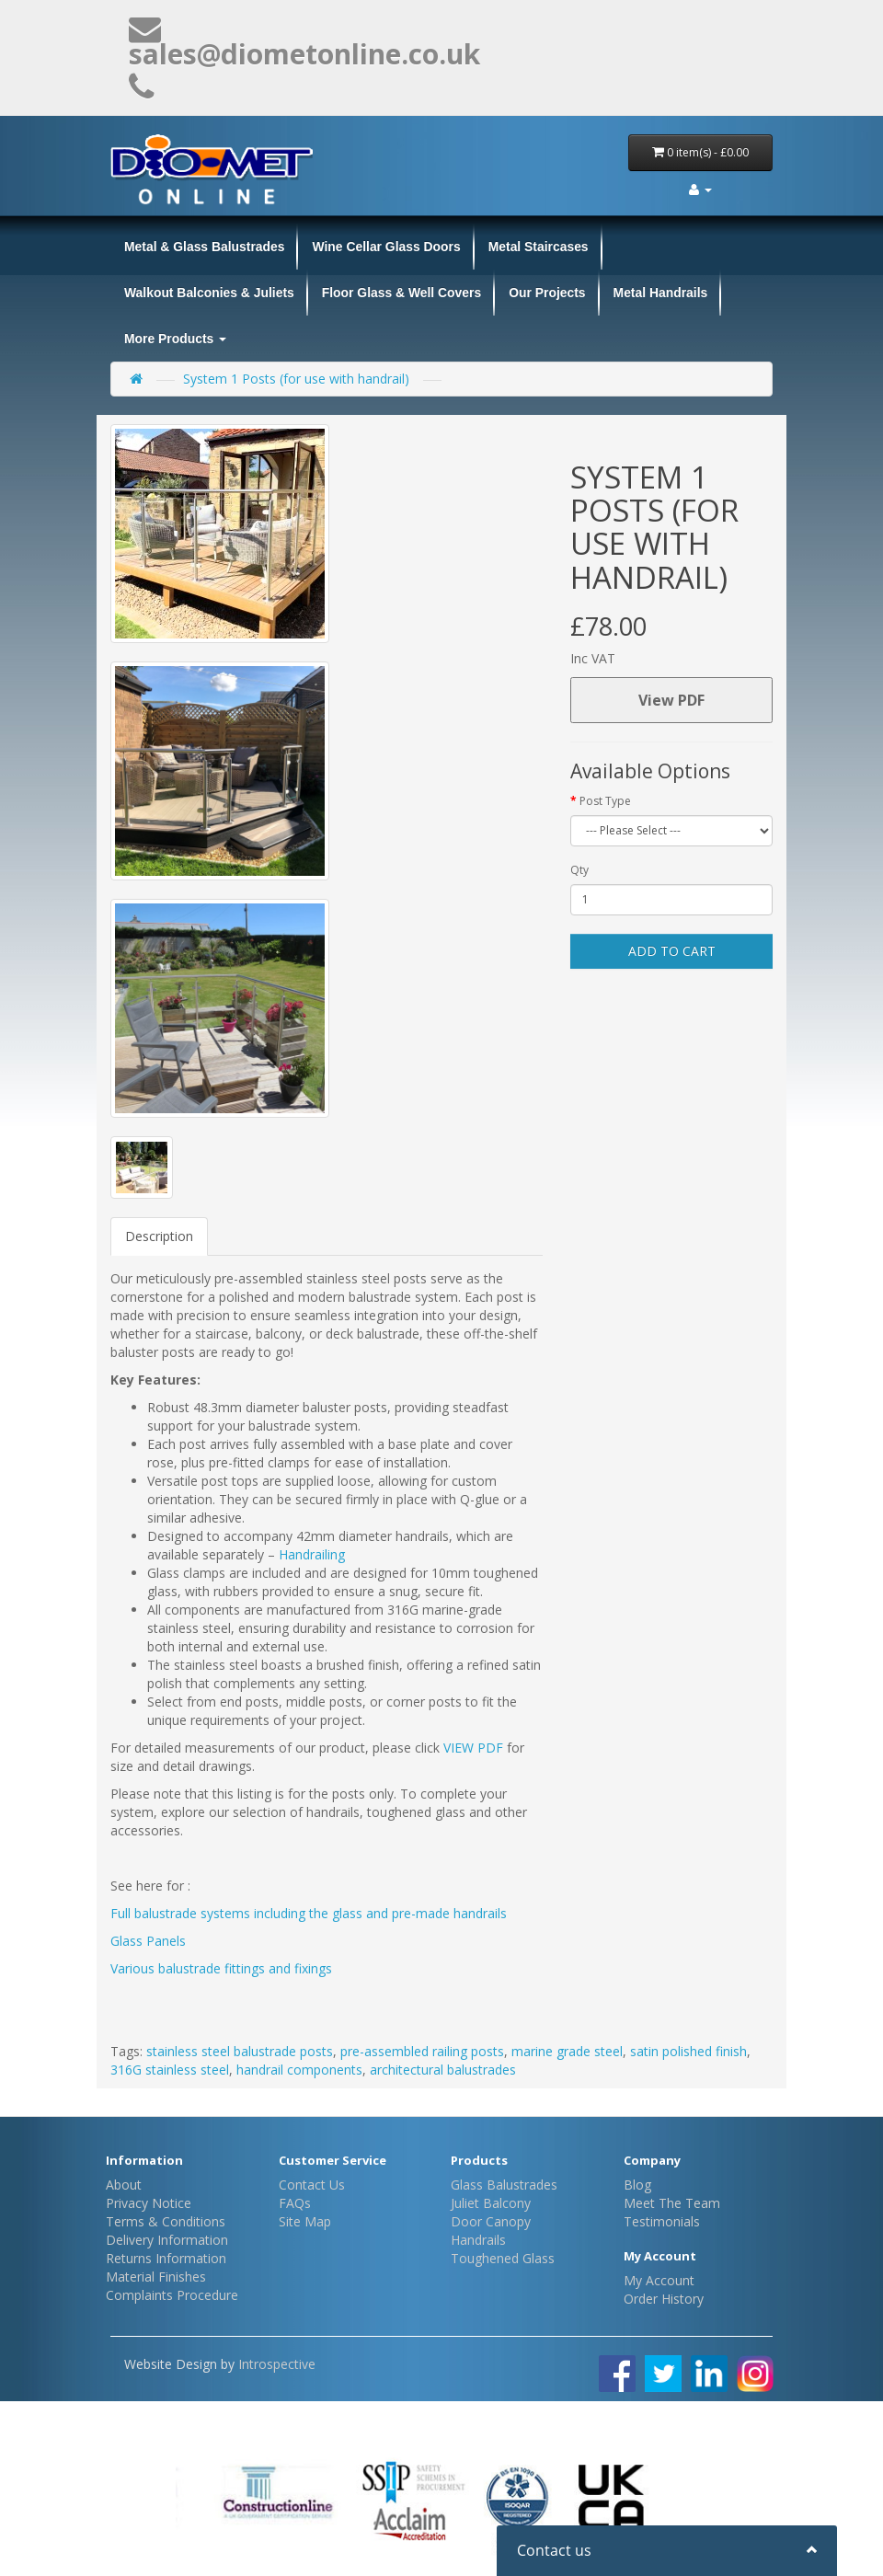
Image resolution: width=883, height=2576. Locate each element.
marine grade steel (567, 2051)
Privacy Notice (148, 2203)
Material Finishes (156, 2276)
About (124, 2184)
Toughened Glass (503, 2258)
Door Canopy (491, 2221)
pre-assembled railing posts (422, 2051)
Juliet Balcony (491, 2203)
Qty (579, 870)
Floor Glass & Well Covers (401, 292)
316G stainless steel (169, 2069)
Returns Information (166, 2258)
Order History (664, 2298)
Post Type (605, 801)
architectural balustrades (443, 2069)
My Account (659, 2280)
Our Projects (547, 292)
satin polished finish (688, 2051)
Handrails (478, 2239)
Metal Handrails (661, 292)
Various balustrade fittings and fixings (221, 1968)
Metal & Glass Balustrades (204, 246)
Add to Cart (672, 951)
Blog (637, 2184)
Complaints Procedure (172, 2295)
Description (159, 1236)
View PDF (671, 700)
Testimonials (662, 2221)
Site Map (305, 2221)
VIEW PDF (473, 1747)
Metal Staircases (538, 246)
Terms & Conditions (165, 2221)
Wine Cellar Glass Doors (386, 246)
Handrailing (314, 1554)
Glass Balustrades (504, 2184)
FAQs (295, 2203)
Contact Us (312, 2184)
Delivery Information (167, 2239)
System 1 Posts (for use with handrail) (296, 378)
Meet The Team (672, 2203)
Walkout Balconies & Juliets (209, 292)
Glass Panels (148, 1940)
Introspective (276, 2364)
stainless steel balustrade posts (239, 2051)
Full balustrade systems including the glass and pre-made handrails (308, 1913)
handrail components (299, 2069)
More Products (175, 338)
